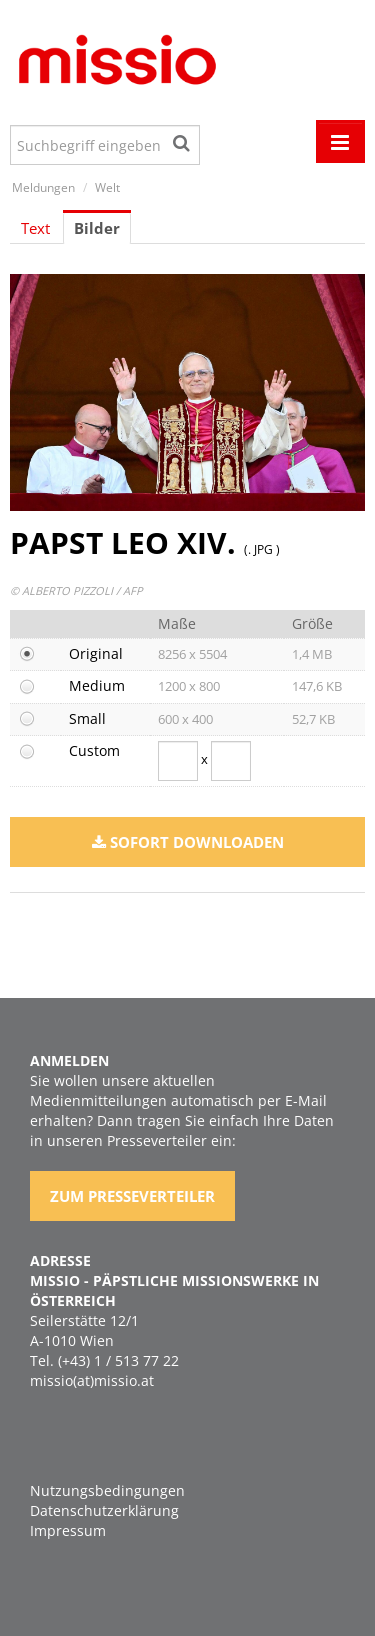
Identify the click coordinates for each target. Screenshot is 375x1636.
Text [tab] (35, 228)
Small (87, 718)
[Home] (115, 63)
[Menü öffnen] (340, 141)
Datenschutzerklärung (104, 1510)
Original (96, 653)
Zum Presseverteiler (132, 1196)
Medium (97, 685)
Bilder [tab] (97, 228)
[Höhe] (231, 761)
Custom (94, 750)
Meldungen (43, 187)
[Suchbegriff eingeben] (105, 145)
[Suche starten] (182, 140)
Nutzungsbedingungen (107, 1490)
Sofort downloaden (188, 842)
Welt (107, 187)
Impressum (68, 1530)
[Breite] (178, 761)
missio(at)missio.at (92, 1380)
